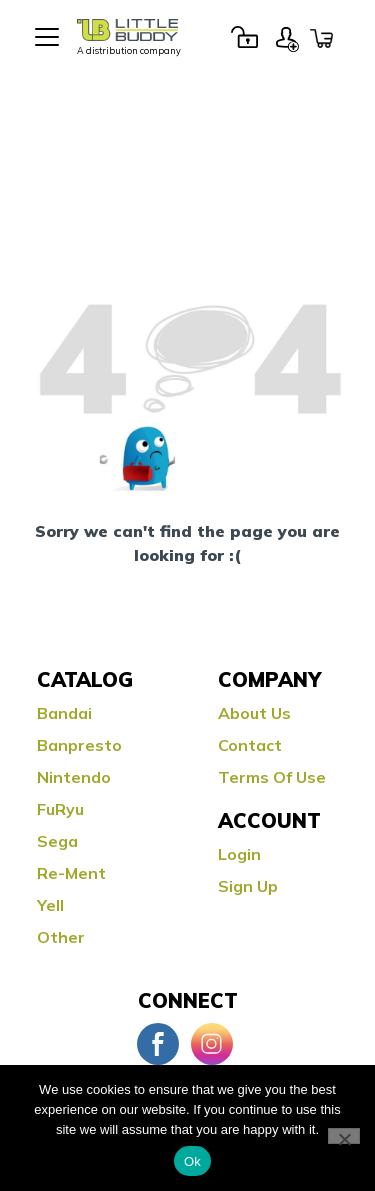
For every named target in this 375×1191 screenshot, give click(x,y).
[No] (344, 1136)
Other (61, 937)
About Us (254, 713)
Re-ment (71, 873)
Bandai (64, 713)
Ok (192, 1161)
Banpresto (79, 745)
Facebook (158, 1044)
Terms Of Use (272, 777)
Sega (57, 841)
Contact (250, 745)
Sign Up (287, 37)
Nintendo (74, 777)
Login (244, 37)
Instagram (212, 1044)
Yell (50, 905)
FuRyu (60, 809)
